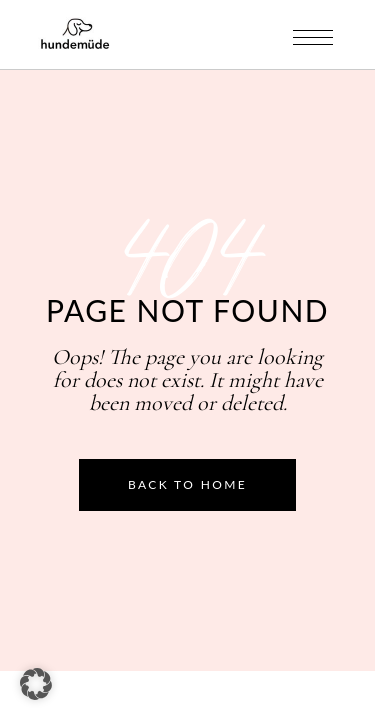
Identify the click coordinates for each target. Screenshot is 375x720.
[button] (36, 684)
